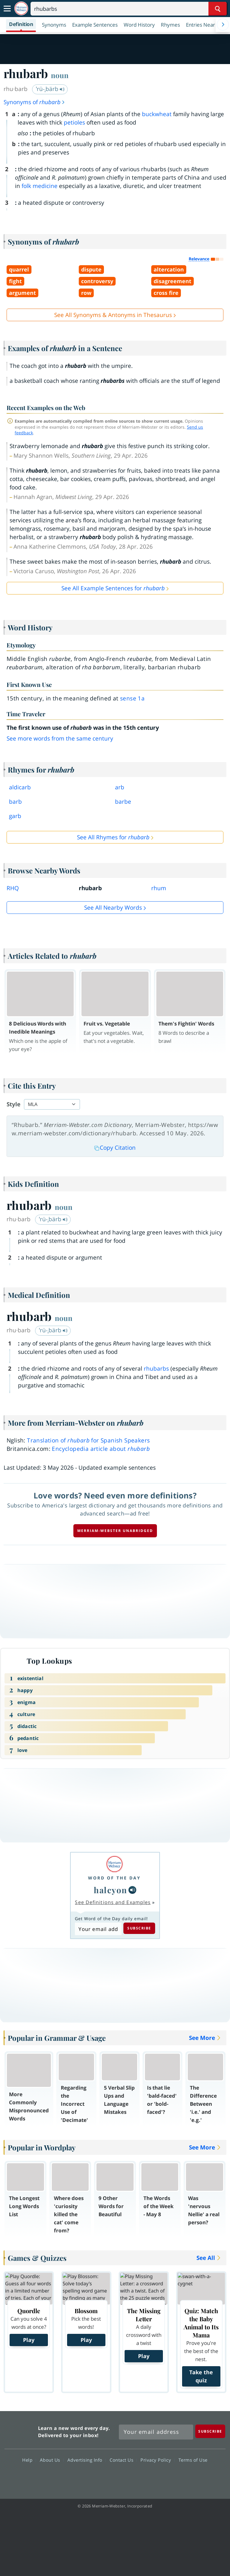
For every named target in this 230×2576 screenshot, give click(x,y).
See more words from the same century (60, 738)
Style (13, 1104)
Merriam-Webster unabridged (115, 1530)
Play (28, 2339)
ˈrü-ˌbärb (50, 89)
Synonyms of (34, 102)
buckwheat (157, 114)
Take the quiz (201, 2376)
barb (15, 801)
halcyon (110, 1889)
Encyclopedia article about (101, 1449)
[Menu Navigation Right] (223, 25)
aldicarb (20, 787)
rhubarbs (156, 1368)
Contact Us (123, 2460)
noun (60, 75)
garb (15, 816)
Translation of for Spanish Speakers (88, 1440)
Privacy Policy (157, 2460)
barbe (123, 801)
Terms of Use (193, 2460)
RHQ (13, 888)
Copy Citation (115, 1148)
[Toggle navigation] (7, 8)
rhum (158, 888)
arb (119, 787)
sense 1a (132, 698)
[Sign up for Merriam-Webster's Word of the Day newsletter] (156, 2432)
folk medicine (40, 186)
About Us (51, 2460)
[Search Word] (217, 9)
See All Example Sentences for (113, 588)
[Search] (129, 9)
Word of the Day (114, 1878)
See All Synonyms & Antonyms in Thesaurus (113, 315)
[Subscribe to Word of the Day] (98, 1929)
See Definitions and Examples (113, 1902)
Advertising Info (86, 2460)
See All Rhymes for (113, 837)
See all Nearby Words (113, 907)
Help (29, 2460)
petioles (74, 122)
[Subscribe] (210, 2431)
